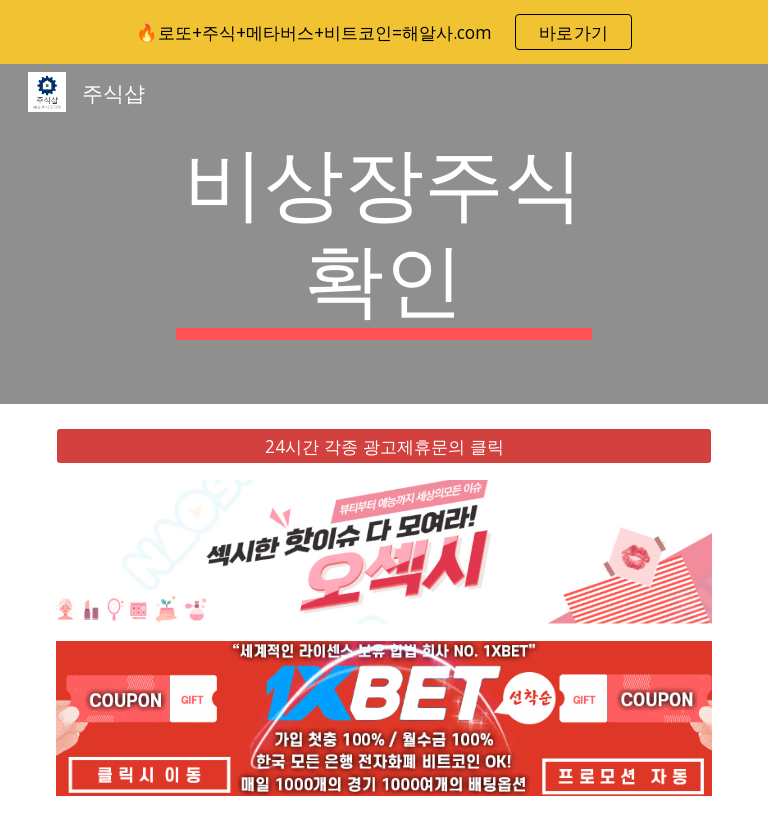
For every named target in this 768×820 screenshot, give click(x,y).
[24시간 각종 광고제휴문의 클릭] (383, 446)
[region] (384, 32)
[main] (383, 234)
